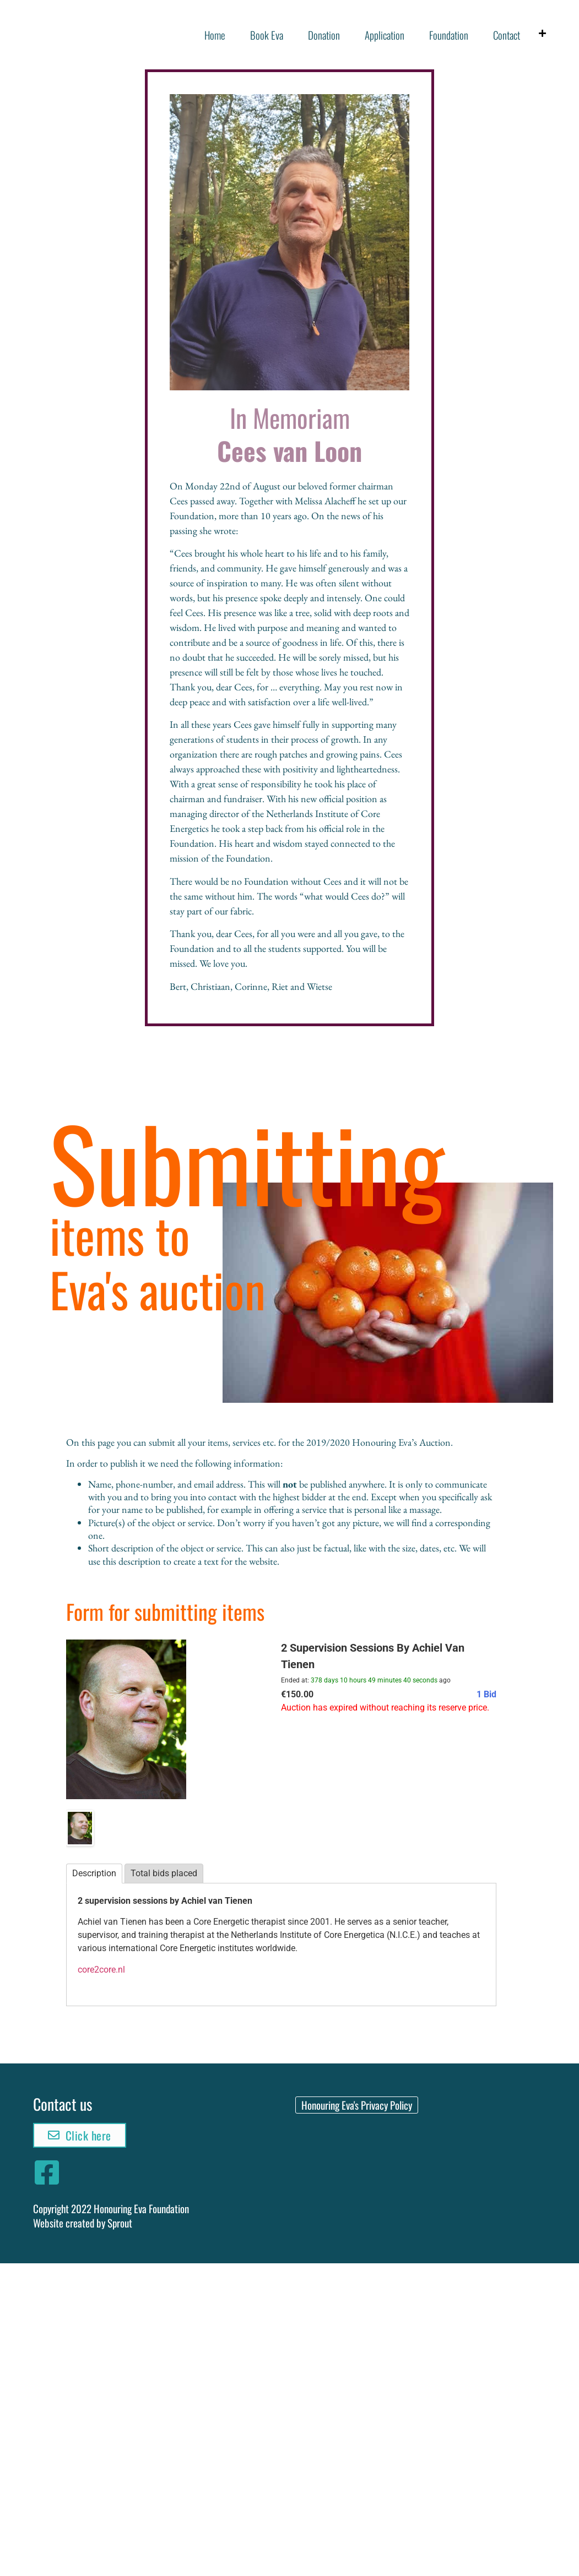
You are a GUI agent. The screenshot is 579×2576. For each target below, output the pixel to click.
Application (384, 34)
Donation (324, 34)
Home (214, 34)
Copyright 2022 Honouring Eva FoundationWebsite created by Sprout (111, 2216)
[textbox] (281, 1523)
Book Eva (266, 34)
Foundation (448, 34)
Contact (506, 34)
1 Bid (486, 1694)
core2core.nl (101, 1969)
